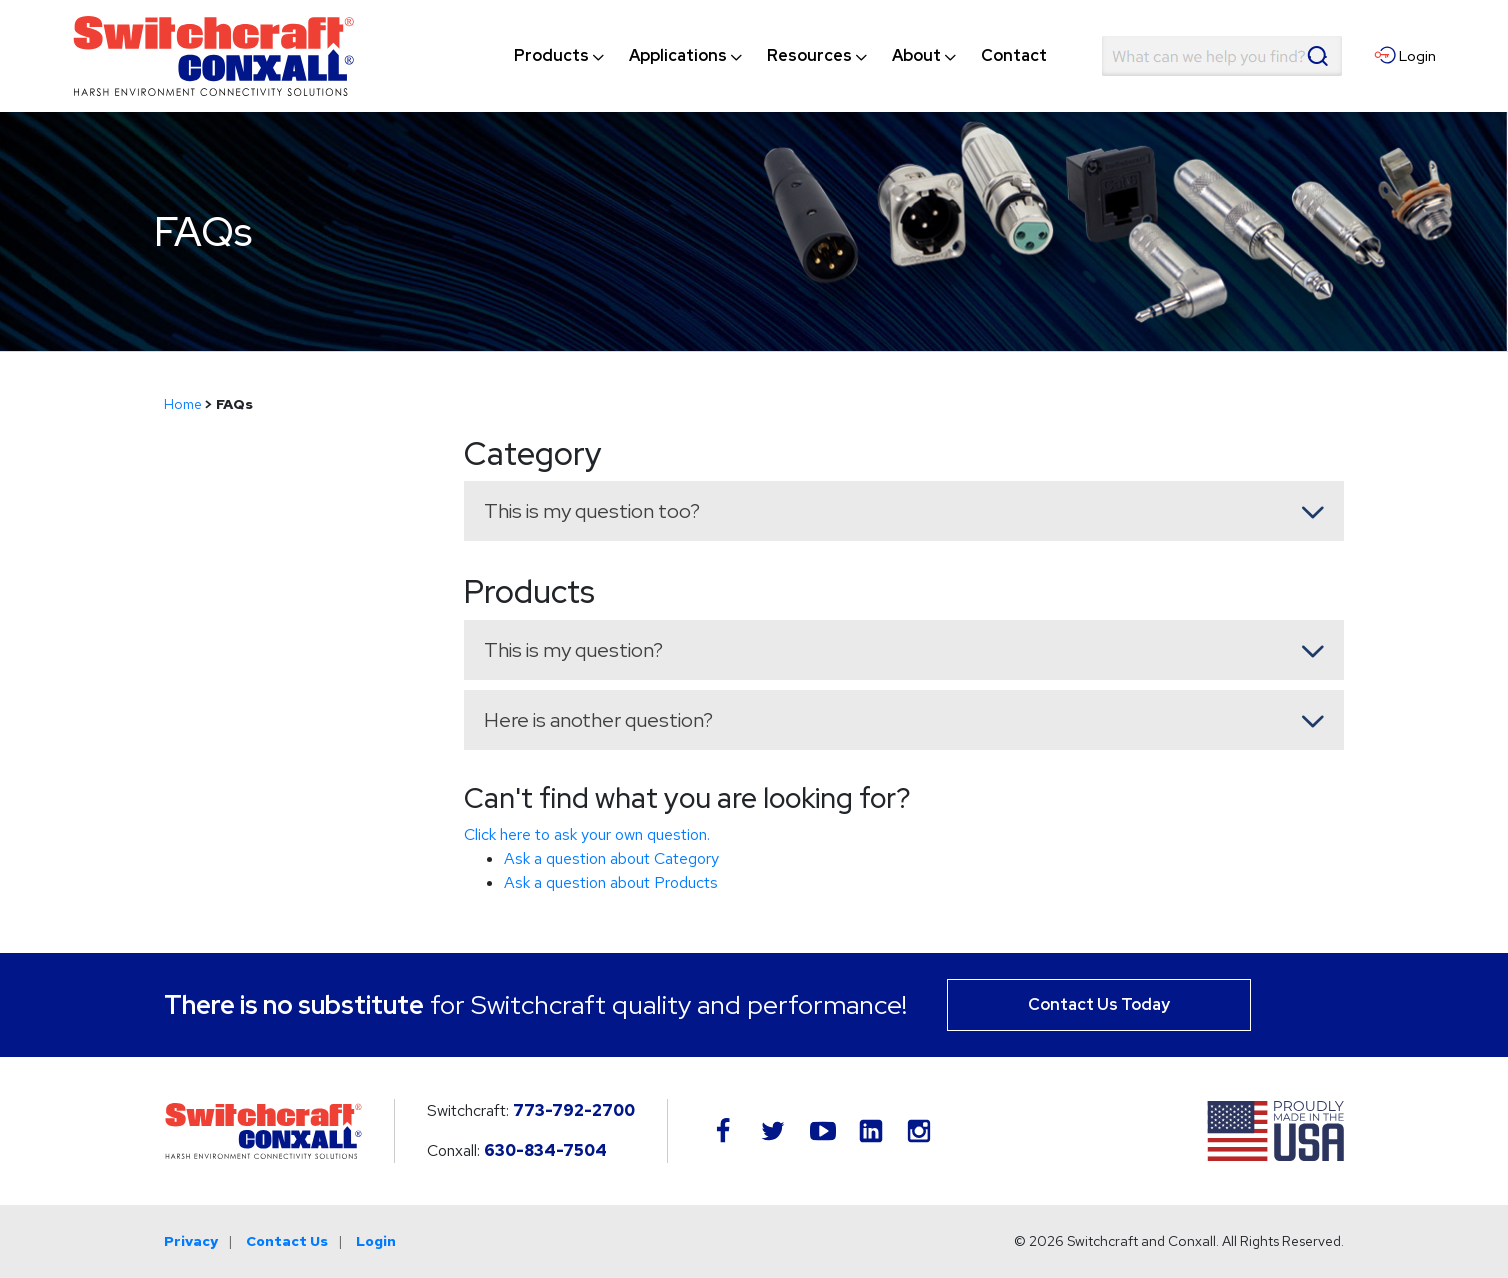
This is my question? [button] (573, 650)
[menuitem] (551, 56)
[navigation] (780, 56)
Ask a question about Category (611, 858)
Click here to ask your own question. (587, 834)
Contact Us (287, 1241)
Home (183, 404)
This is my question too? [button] (592, 511)
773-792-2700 (574, 1110)
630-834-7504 (545, 1150)
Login (376, 1241)
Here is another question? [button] (598, 720)
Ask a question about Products (611, 882)
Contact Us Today (1099, 1004)
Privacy (191, 1241)
